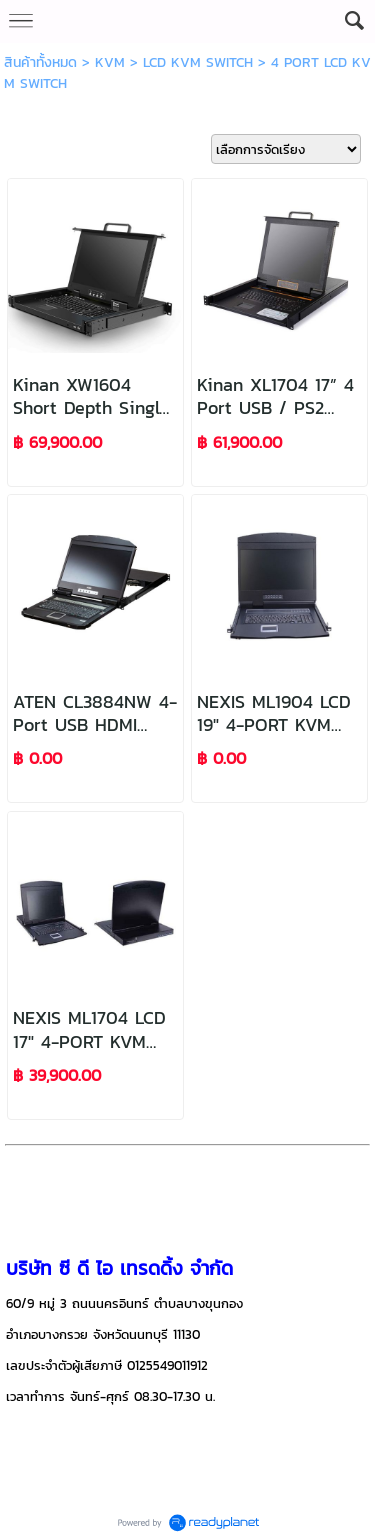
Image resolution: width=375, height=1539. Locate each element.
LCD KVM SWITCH (198, 62)
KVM (110, 62)
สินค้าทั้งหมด (40, 62)
